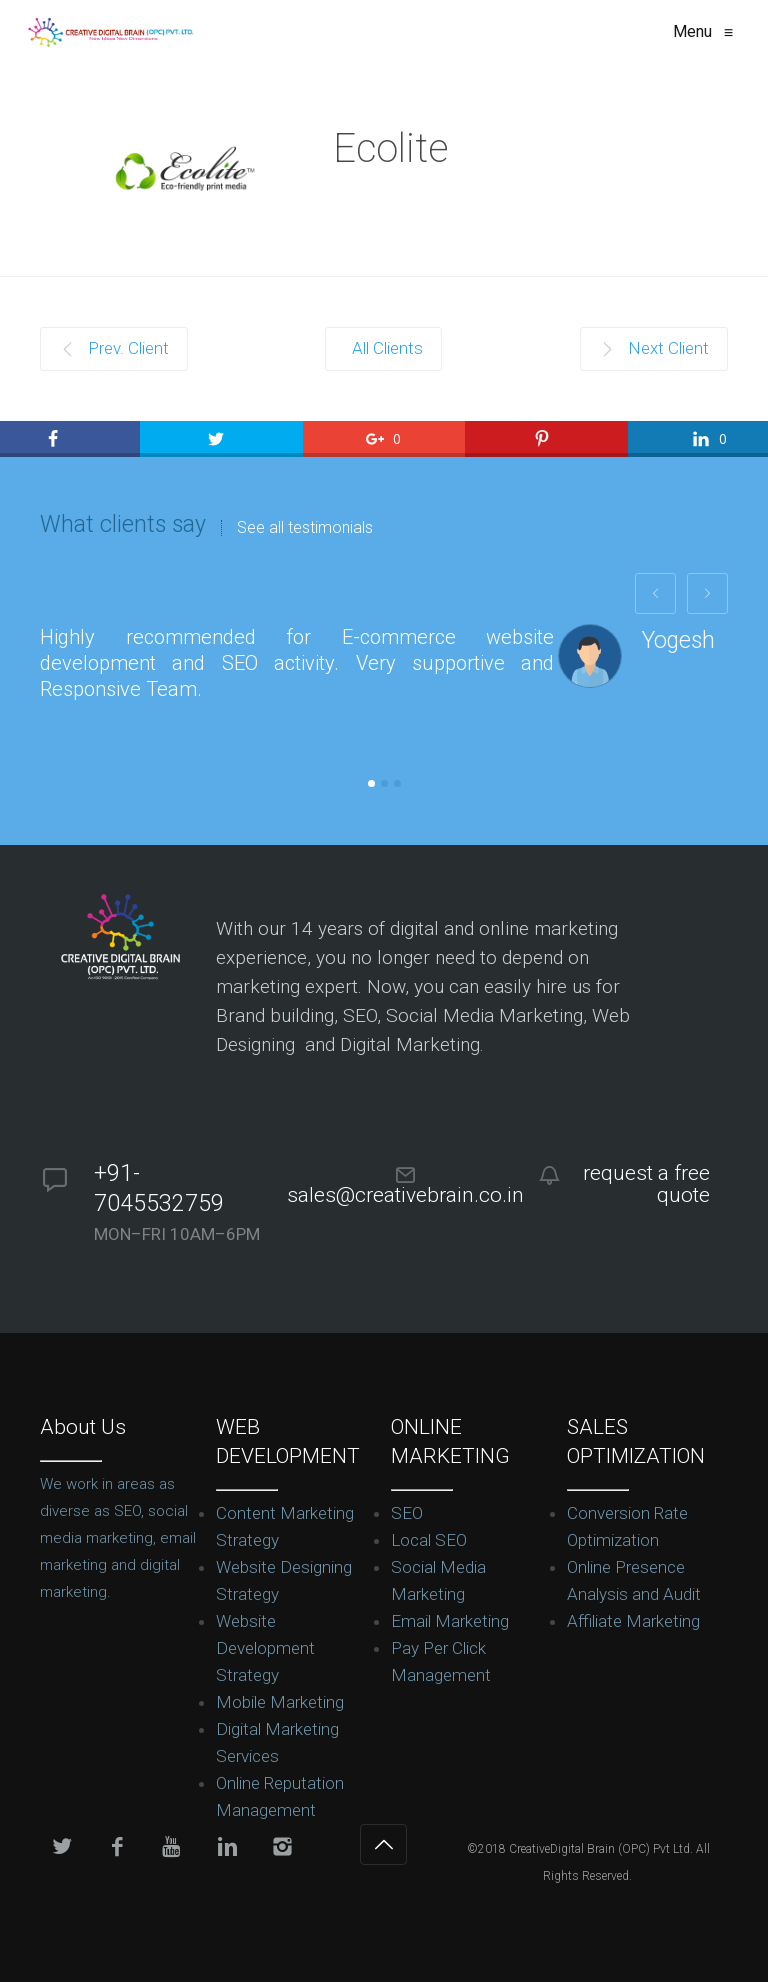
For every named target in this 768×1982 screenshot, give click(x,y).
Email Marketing (450, 1621)
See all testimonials (305, 528)
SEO (407, 1513)
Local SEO (429, 1540)
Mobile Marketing (280, 1702)
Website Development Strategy (265, 1648)
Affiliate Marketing (633, 1621)
